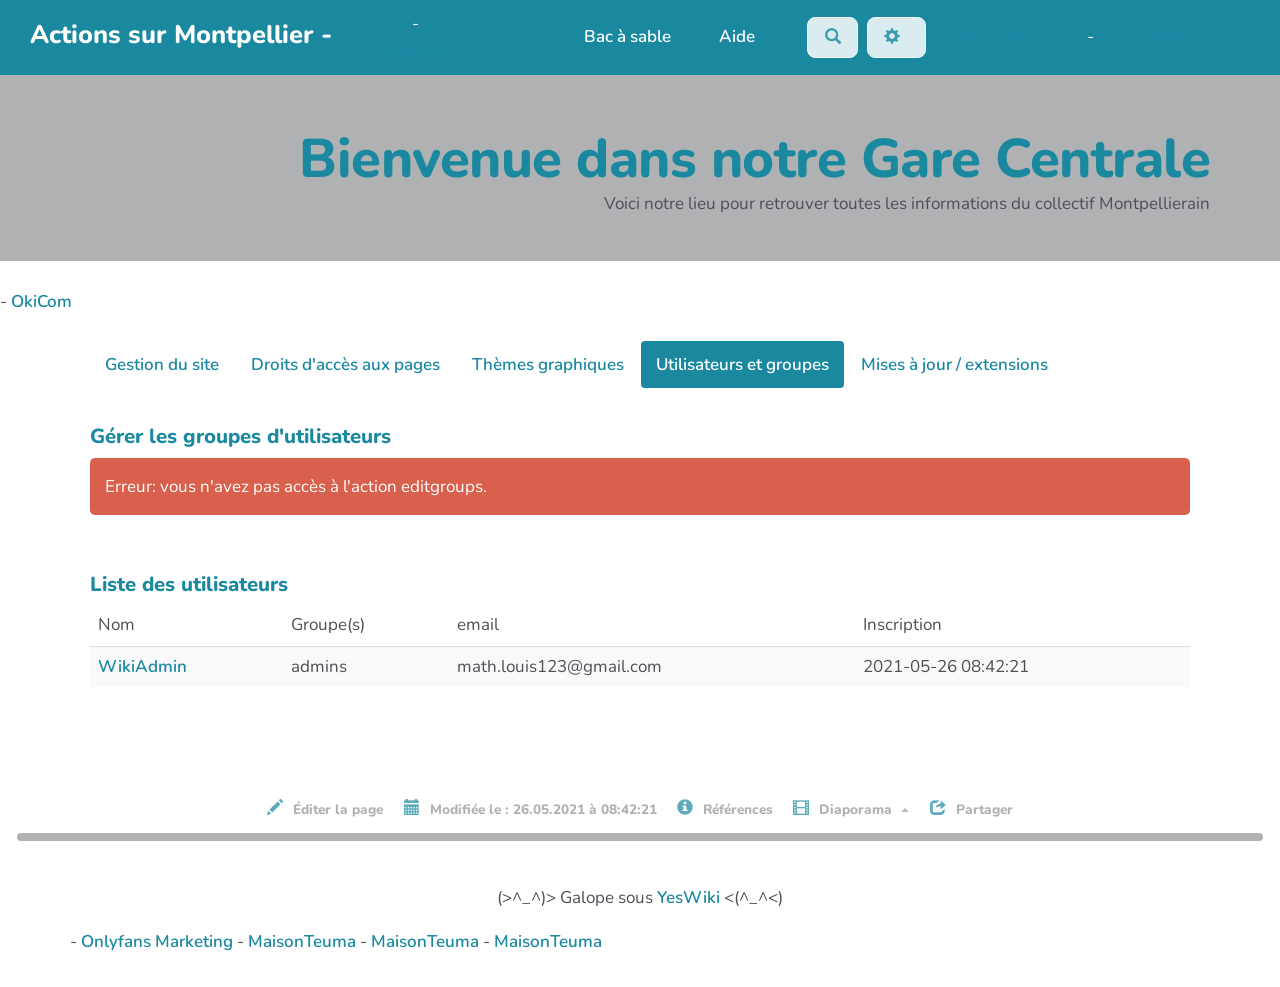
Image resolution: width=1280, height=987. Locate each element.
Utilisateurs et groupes (742, 365)
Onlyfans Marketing (159, 943)
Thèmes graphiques (548, 365)
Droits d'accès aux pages (345, 365)
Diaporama (851, 810)
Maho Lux (1045, 36)
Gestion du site (162, 365)
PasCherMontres (411, 51)
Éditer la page (325, 810)
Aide (734, 37)
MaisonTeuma (304, 943)
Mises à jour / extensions (954, 365)
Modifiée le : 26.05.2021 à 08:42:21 (530, 810)
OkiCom (379, 24)
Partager (971, 810)
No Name (966, 36)
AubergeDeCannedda (1181, 36)
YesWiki (688, 899)
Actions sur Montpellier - (181, 35)
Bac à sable (625, 37)
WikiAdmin (142, 667)
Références (725, 810)
